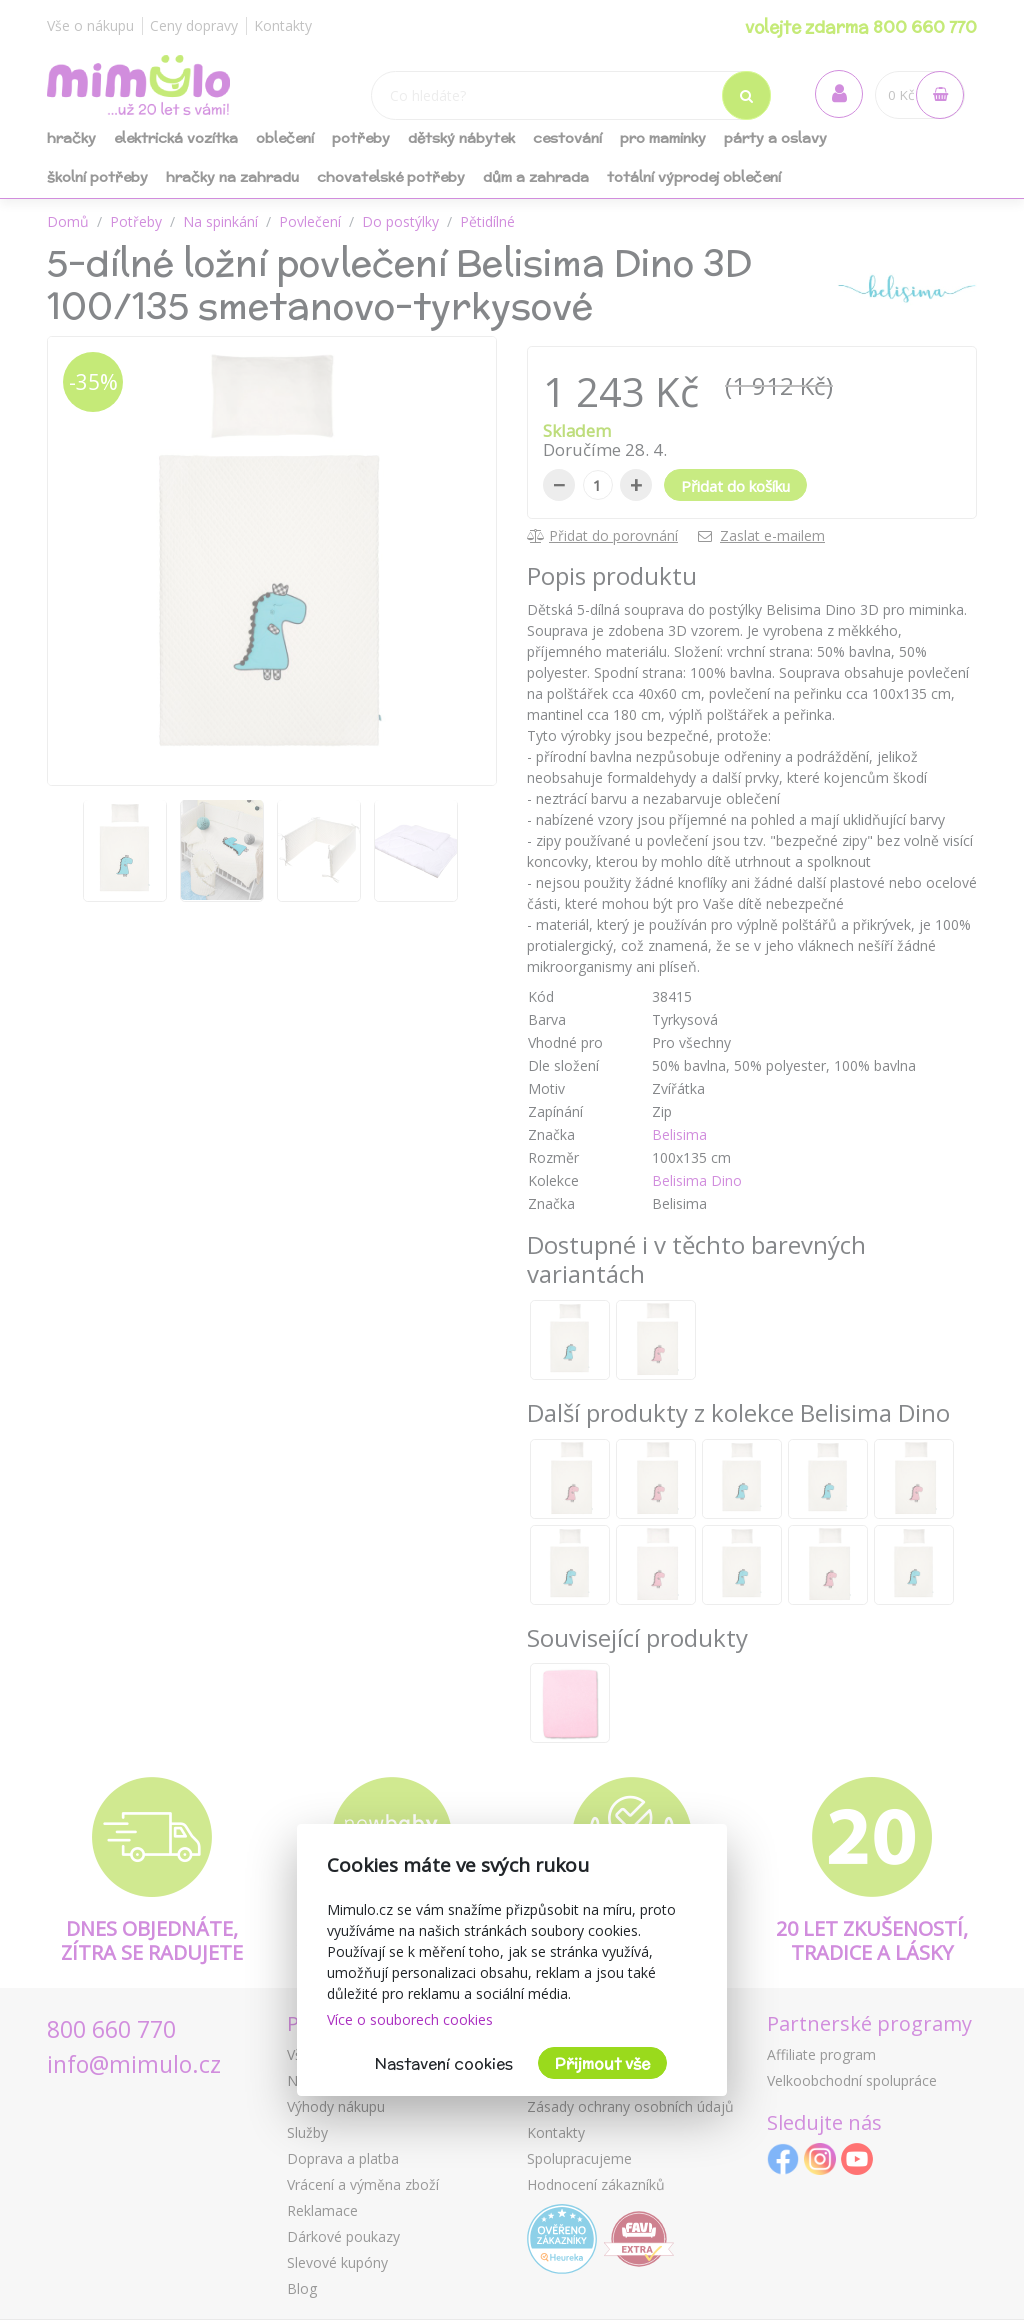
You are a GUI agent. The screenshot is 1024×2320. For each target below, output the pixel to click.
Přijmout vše (602, 2063)
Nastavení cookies (444, 2063)
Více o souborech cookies (410, 2019)
